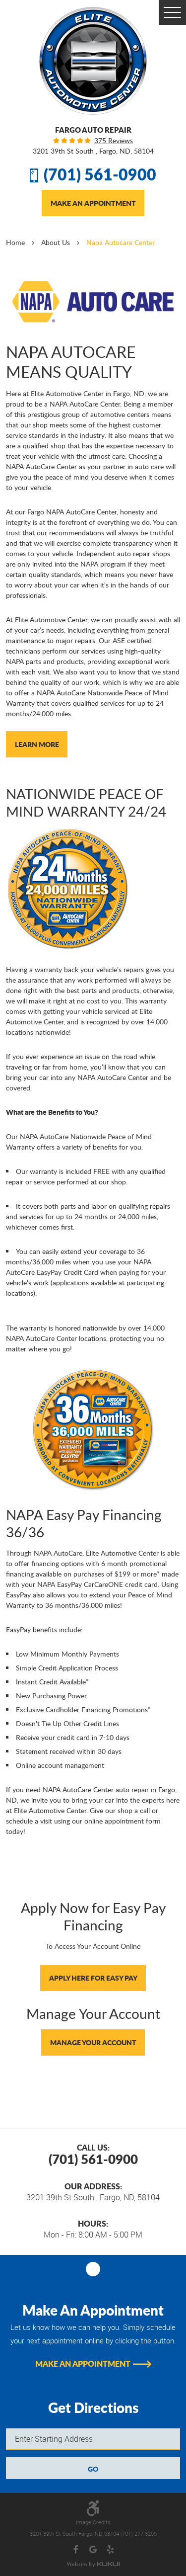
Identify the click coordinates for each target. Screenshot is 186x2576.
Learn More (37, 744)
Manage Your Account (93, 2042)
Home (15, 242)
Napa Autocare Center (120, 242)
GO (93, 2469)
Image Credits (93, 2522)
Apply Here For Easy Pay (93, 1978)
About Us (55, 242)
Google (93, 2550)
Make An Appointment (93, 203)
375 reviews (113, 140)
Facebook (75, 2550)
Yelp (110, 2550)
